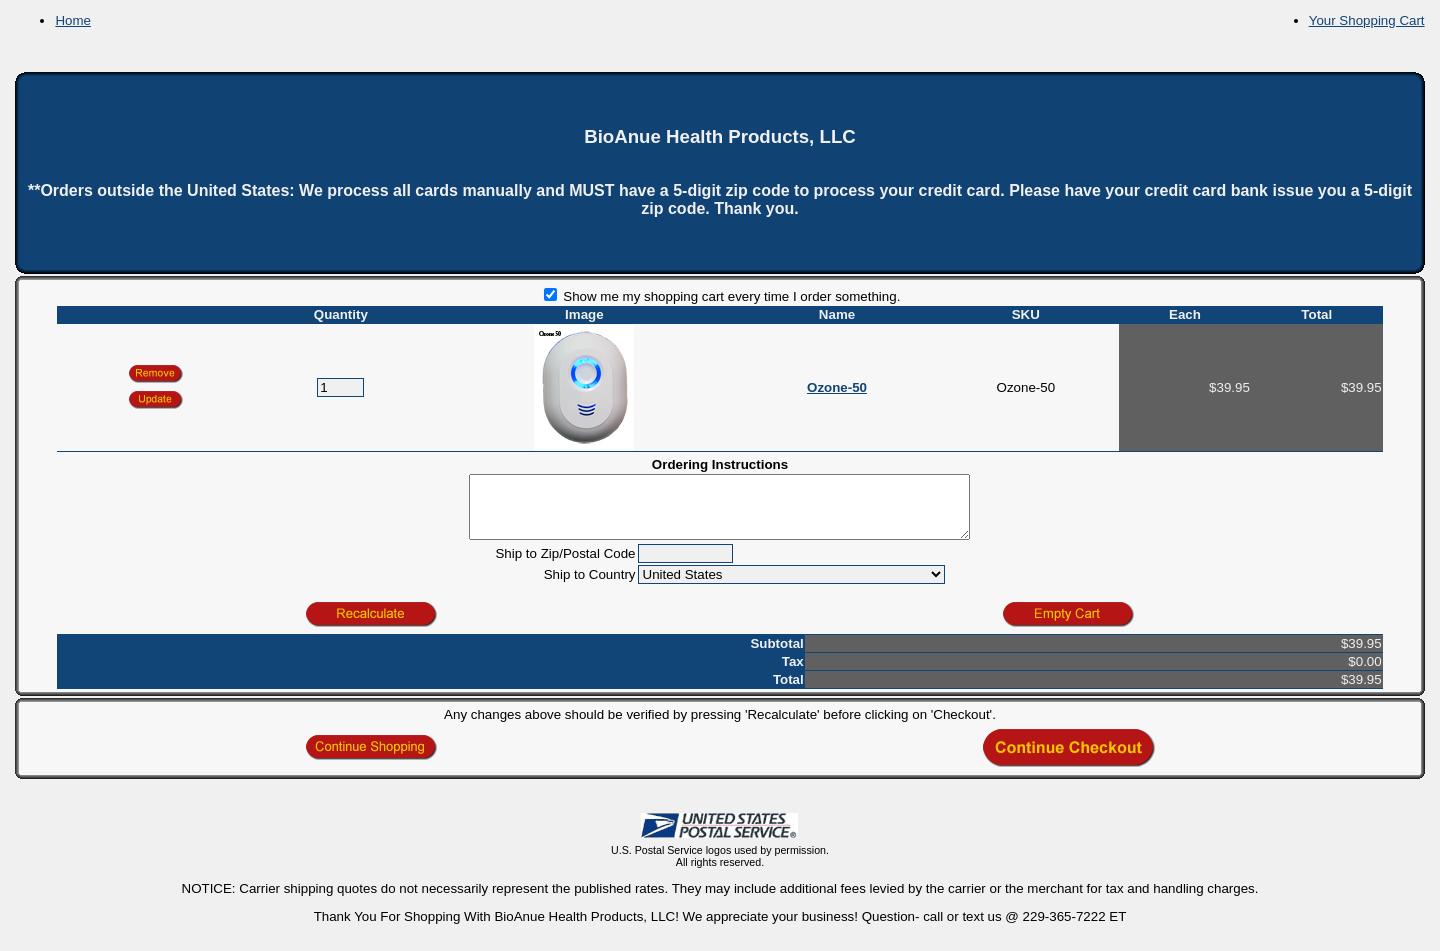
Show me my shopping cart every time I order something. (722, 296)
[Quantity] (340, 387)
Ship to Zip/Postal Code (565, 565)
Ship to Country (590, 586)
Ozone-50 (837, 387)
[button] (156, 400)
